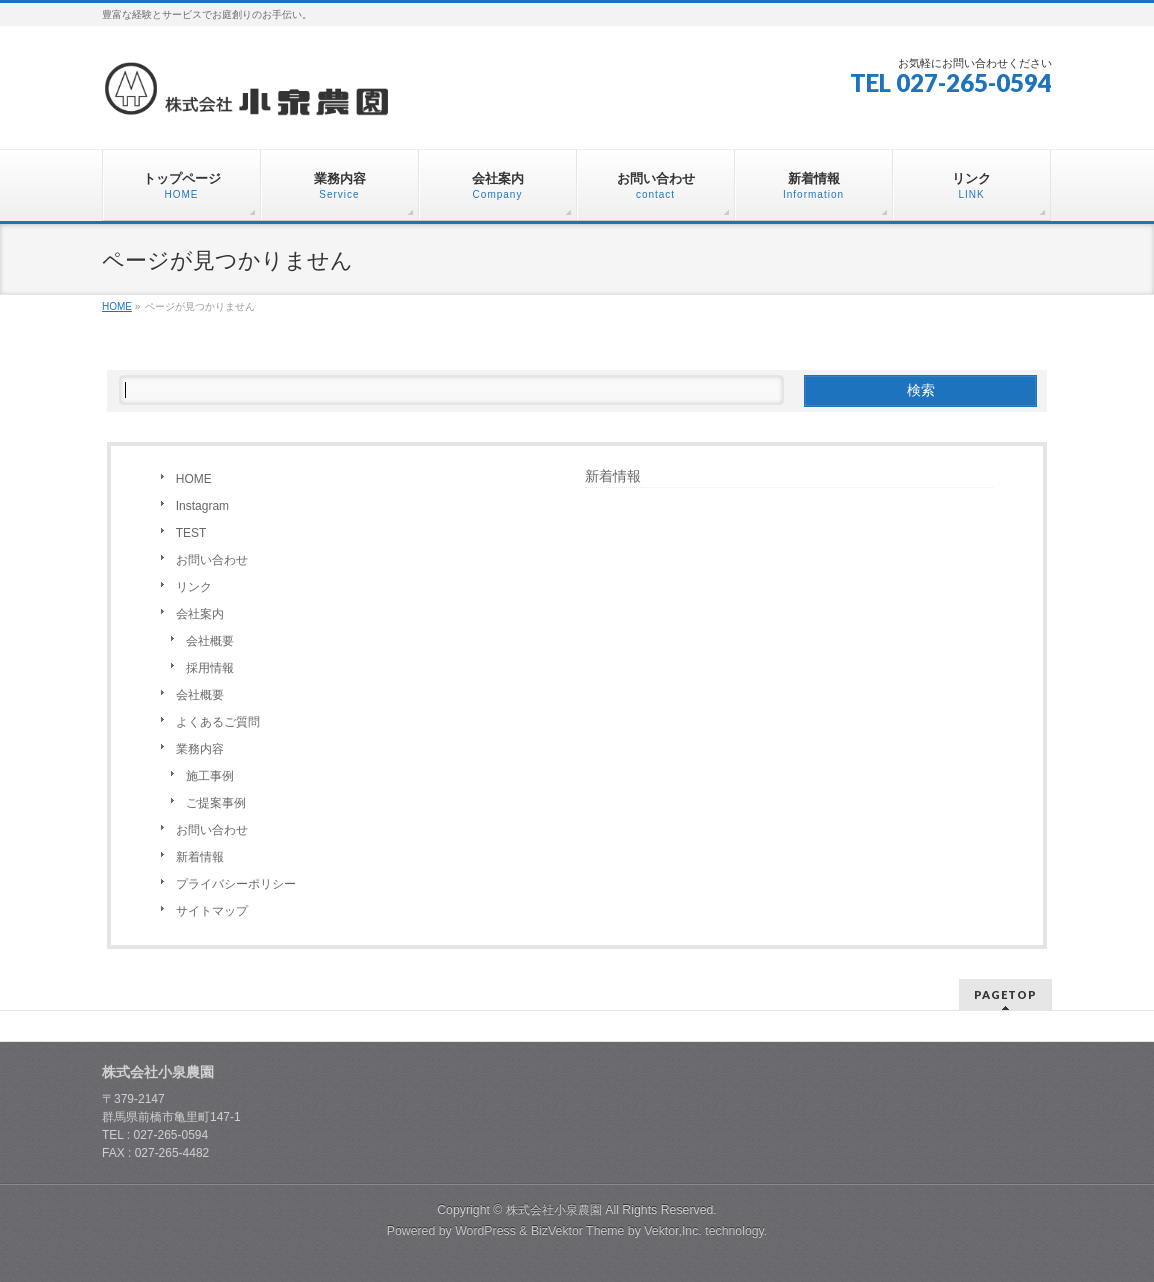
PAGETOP (1005, 994)
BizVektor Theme (578, 1231)
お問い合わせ (212, 560)
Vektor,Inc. (673, 1231)
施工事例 (210, 776)
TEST (191, 533)
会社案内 (200, 614)
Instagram (202, 506)
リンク (194, 587)
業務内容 (200, 749)
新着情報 (200, 857)
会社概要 (210, 641)
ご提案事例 (216, 803)
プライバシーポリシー (236, 884)
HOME (194, 479)
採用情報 (210, 668)
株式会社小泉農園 (554, 1210)
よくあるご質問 (218, 722)
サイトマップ (212, 911)
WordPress (485, 1231)
